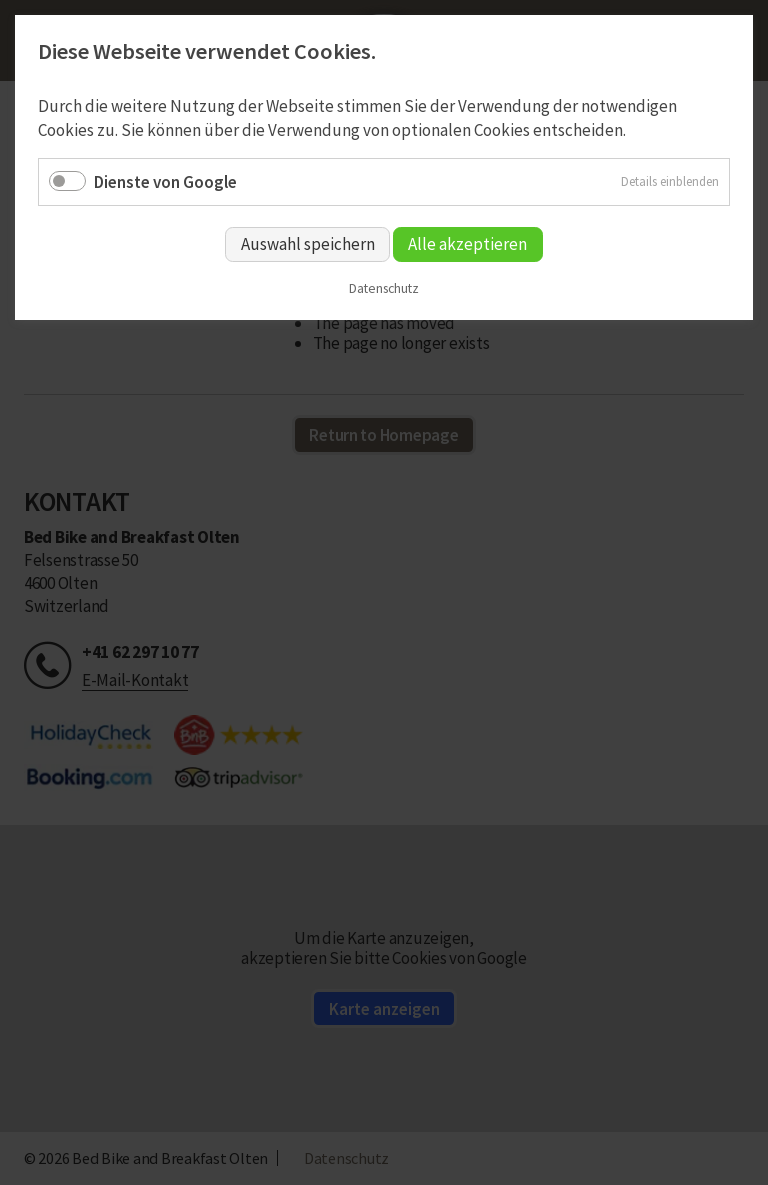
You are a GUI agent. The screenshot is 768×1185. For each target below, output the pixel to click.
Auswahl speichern (308, 244)
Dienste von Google (165, 182)
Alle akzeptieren (467, 244)
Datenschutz (384, 288)
